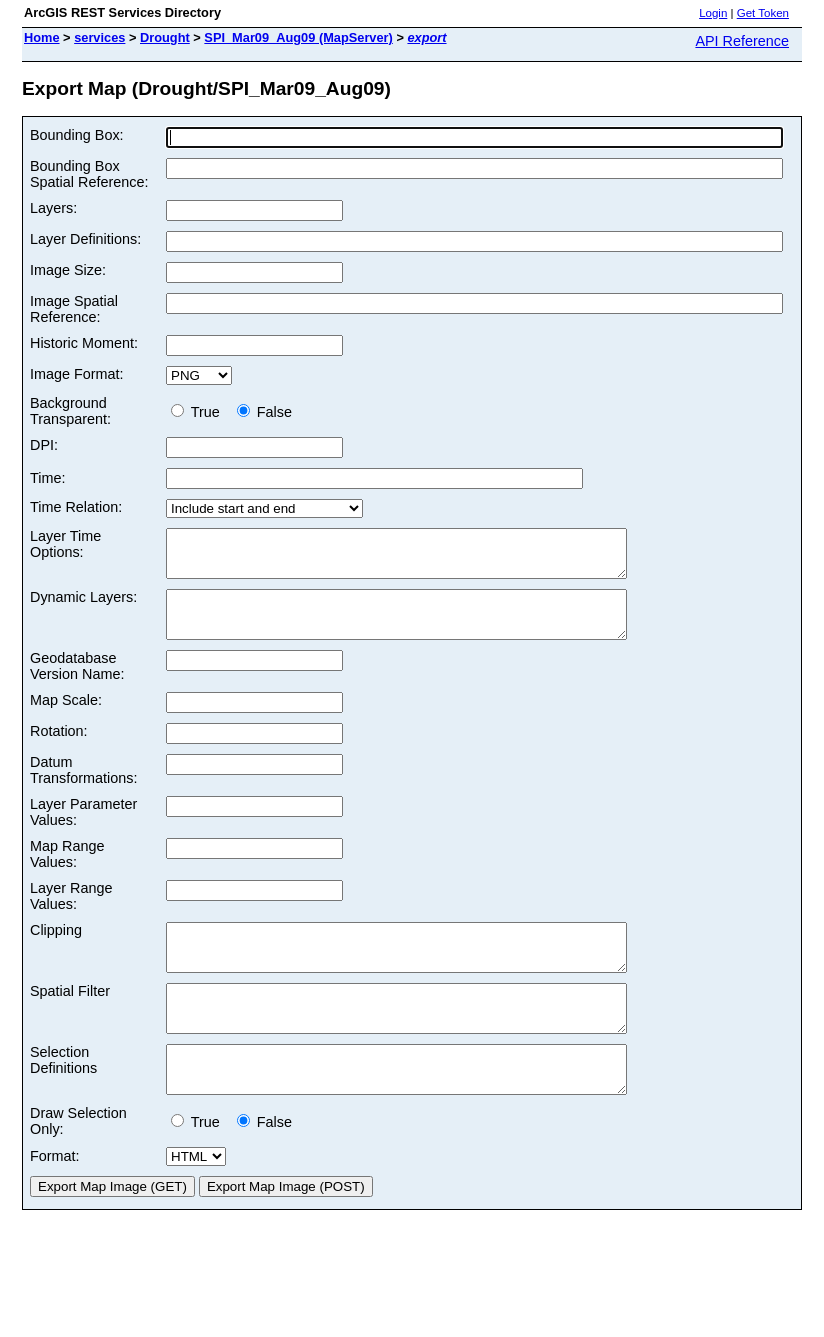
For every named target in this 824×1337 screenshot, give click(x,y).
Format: (55, 1201)
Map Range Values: (67, 872)
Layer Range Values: (71, 914)
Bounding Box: (77, 135)
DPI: (44, 445)
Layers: (53, 208)
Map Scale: (66, 718)
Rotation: (59, 749)
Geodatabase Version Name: (77, 684)
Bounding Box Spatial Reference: (89, 174)
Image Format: (77, 374)
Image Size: (68, 270)
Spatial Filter (70, 1018)
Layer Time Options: (65, 544)
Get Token (763, 13)
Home (42, 37)
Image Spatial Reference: (74, 309)
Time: (47, 478)
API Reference (742, 41)
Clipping (56, 948)
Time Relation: (76, 507)
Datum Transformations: (83, 788)
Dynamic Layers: (83, 606)
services (99, 37)
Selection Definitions (63, 1096)
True (199, 412)
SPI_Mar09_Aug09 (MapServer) (298, 37)
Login (713, 13)
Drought (165, 37)
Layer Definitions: (85, 239)
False (264, 412)
